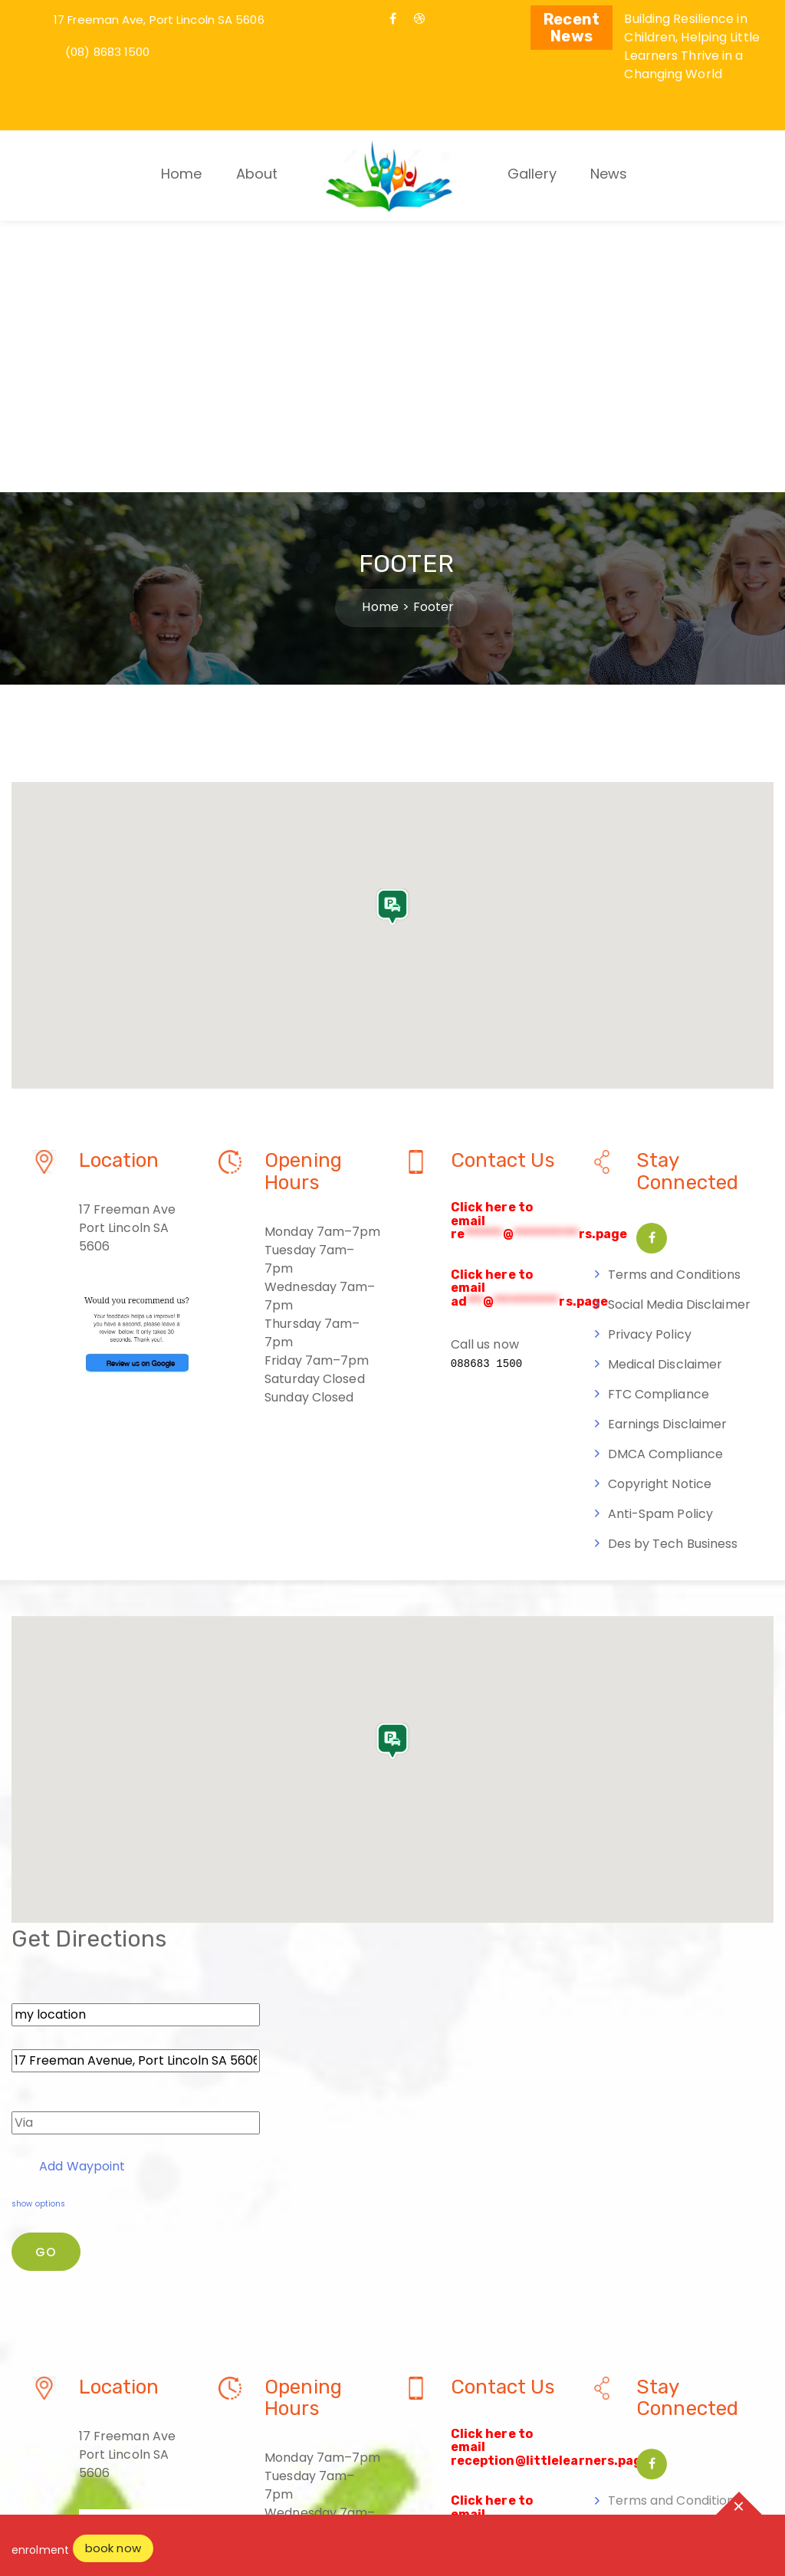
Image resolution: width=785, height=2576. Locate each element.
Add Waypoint (70, 1894)
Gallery (532, 173)
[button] (392, 645)
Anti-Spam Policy (661, 1241)
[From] (135, 1742)
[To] (135, 1788)
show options (38, 1931)
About (257, 173)
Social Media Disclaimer (679, 1032)
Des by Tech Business (673, 1271)
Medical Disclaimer (665, 1092)
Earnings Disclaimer (668, 1152)
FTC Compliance (658, 1122)
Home (181, 173)
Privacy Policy (649, 1062)
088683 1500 (487, 1092)
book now (113, 2548)
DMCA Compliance (666, 1182)
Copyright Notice (660, 1212)
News (608, 173)
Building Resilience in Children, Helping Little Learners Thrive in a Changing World (691, 46)
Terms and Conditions (674, 1002)
